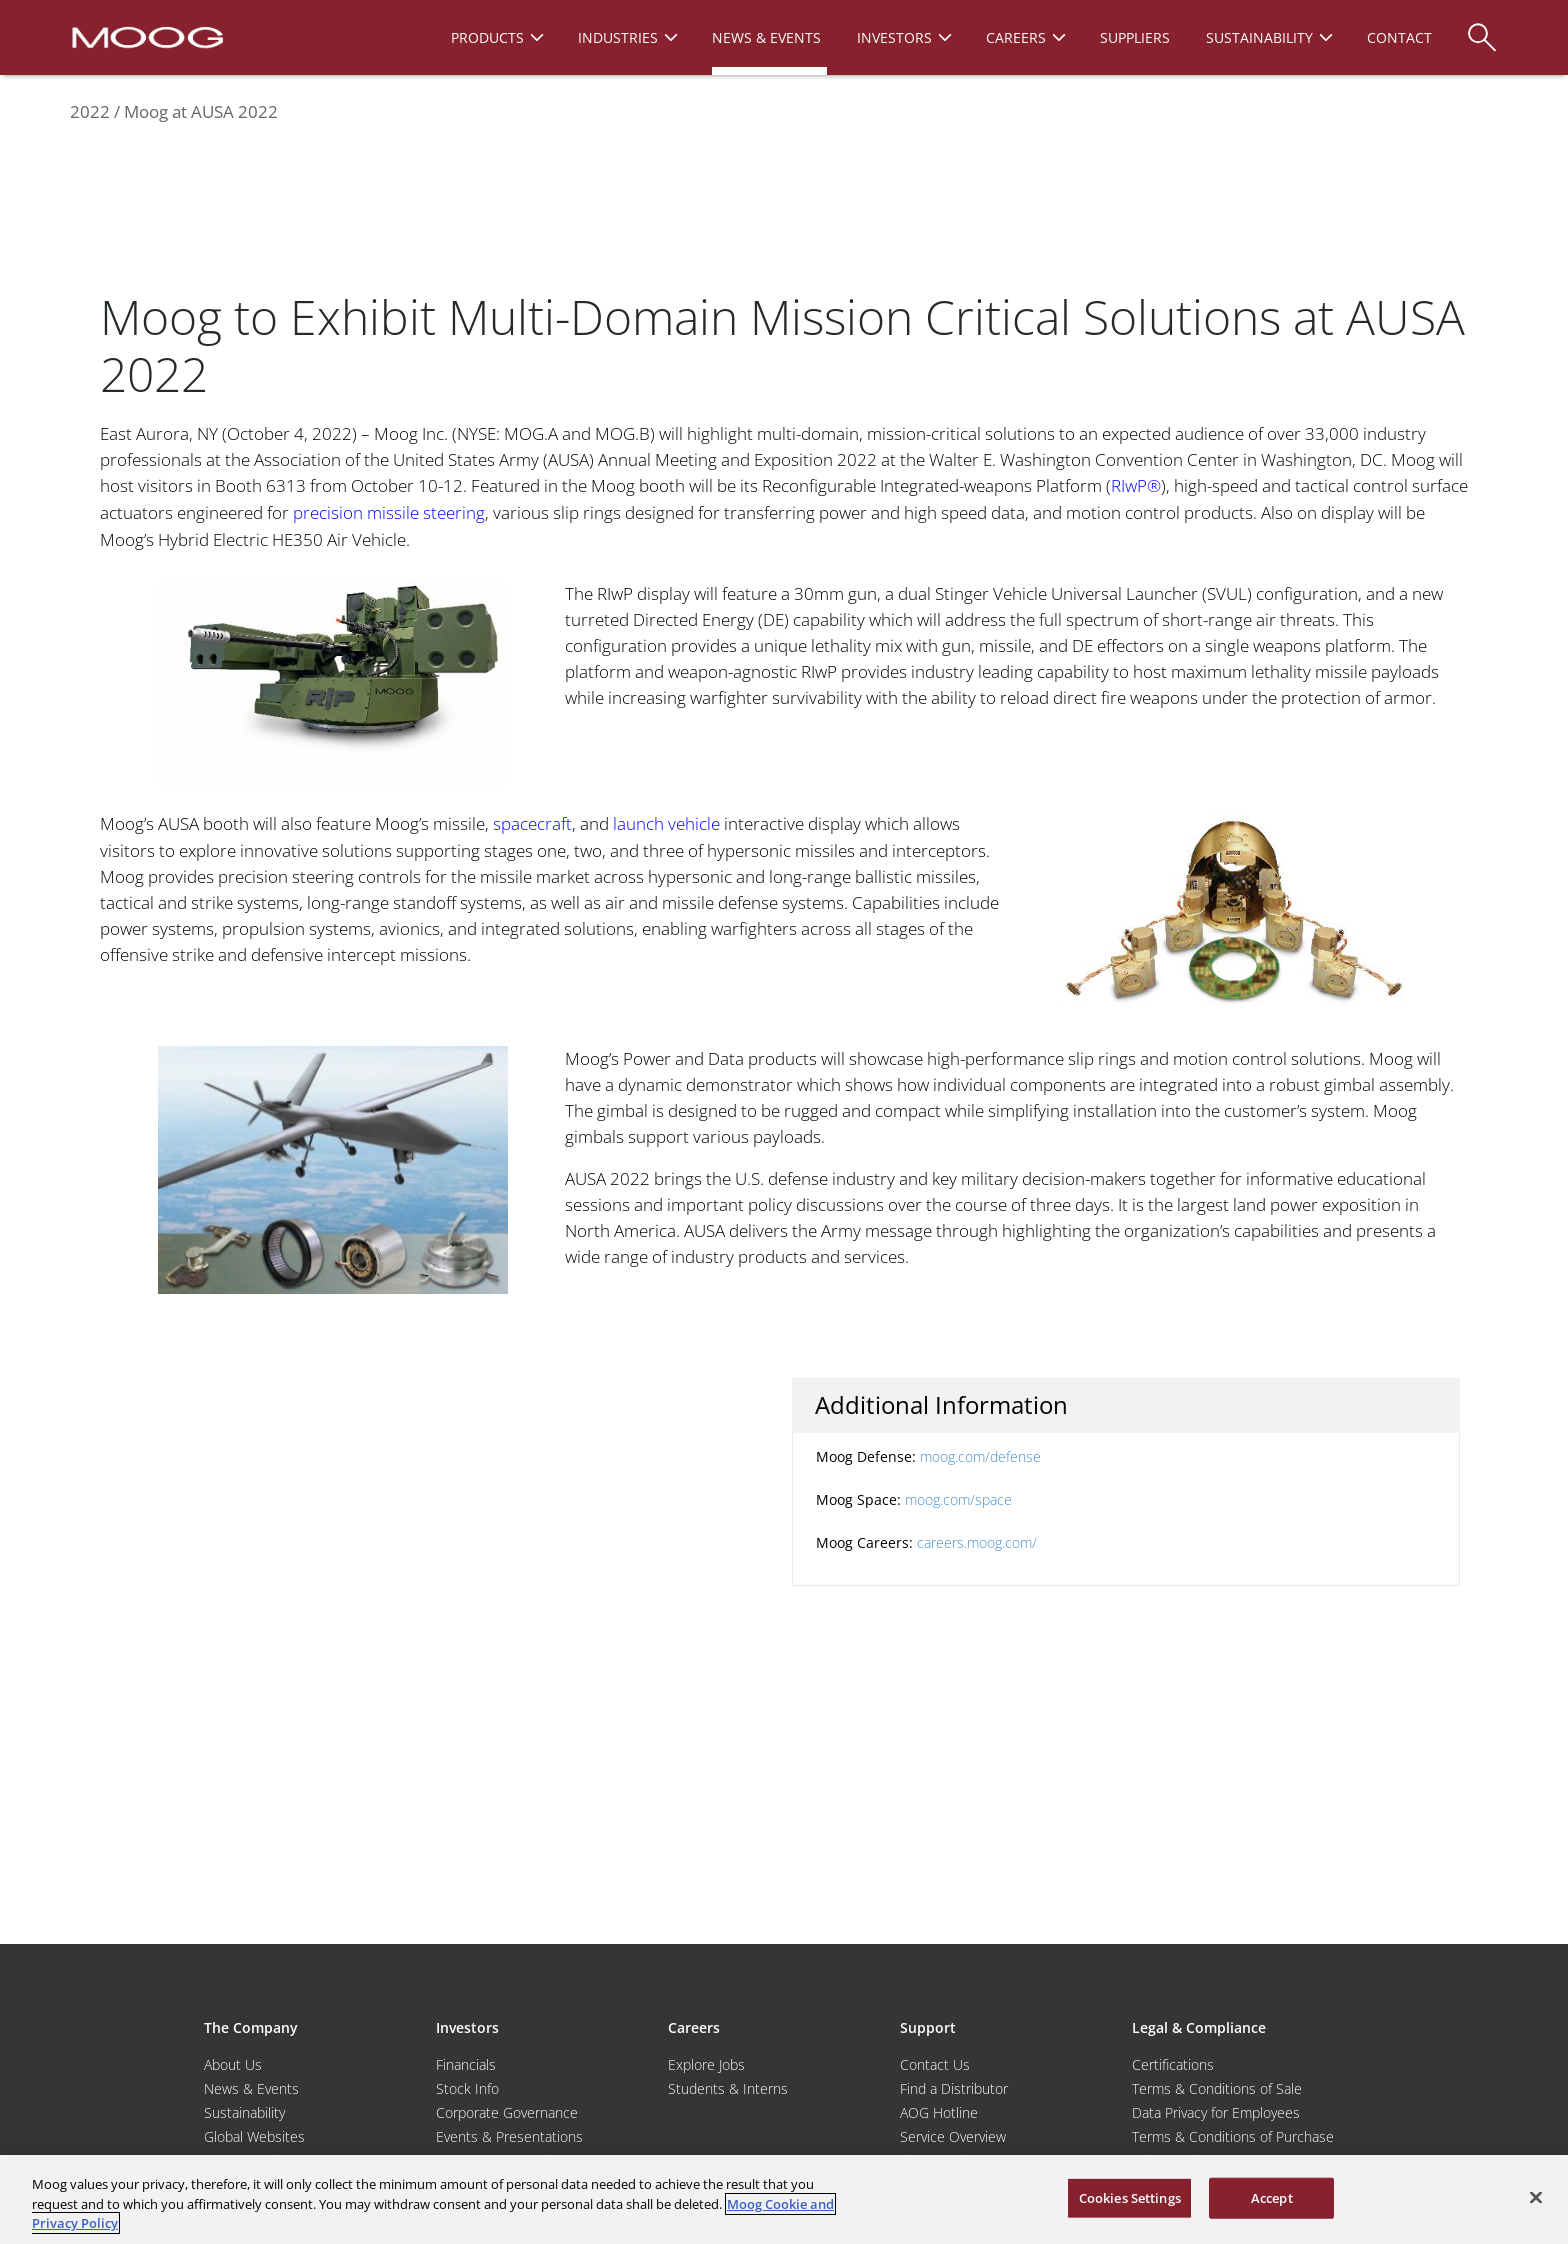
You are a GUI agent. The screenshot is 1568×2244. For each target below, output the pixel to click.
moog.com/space (958, 1499)
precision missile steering (389, 512)
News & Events (251, 2088)
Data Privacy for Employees (1216, 2112)
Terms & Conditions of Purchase (1233, 2136)
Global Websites (254, 2136)
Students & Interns (728, 2088)
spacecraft (532, 823)
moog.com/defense (980, 1456)
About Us (233, 2064)
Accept (1272, 2197)
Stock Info (467, 2088)
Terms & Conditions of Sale (1217, 2088)
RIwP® (1136, 485)
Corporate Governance (507, 2112)
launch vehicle (666, 823)
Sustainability (244, 2112)
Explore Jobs (706, 2064)
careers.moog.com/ (977, 1542)
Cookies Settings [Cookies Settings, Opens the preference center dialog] (1130, 2197)
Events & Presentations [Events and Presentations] (509, 2136)
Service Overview (953, 2136)
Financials (466, 2064)
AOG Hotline (939, 2112)
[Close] (1536, 2197)
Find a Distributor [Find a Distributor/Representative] (954, 2088)
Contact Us (935, 2064)
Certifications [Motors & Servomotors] (1173, 2064)
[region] (784, 2199)
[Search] (1482, 27)
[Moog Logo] (145, 36)
